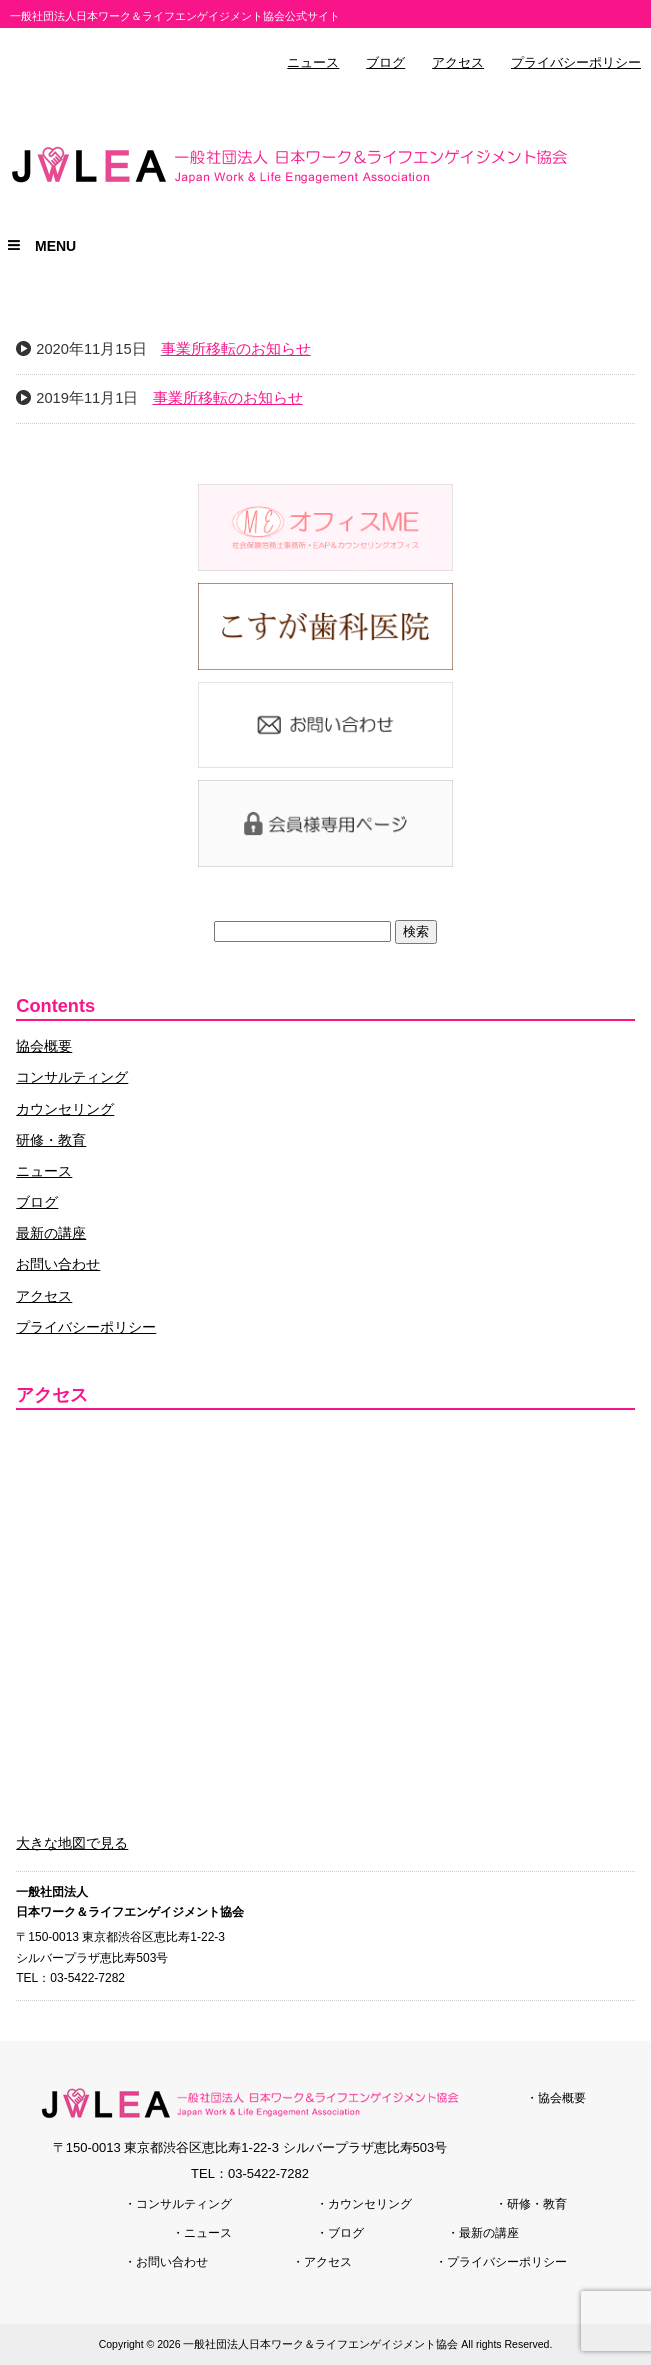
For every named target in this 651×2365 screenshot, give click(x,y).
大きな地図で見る (72, 1843)
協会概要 (44, 1046)
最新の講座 (51, 1233)
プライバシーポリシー (576, 63)
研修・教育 (51, 1140)
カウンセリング (65, 1109)
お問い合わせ (58, 1264)
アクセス (458, 63)
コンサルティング (72, 1077)
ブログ (385, 63)
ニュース (313, 63)
